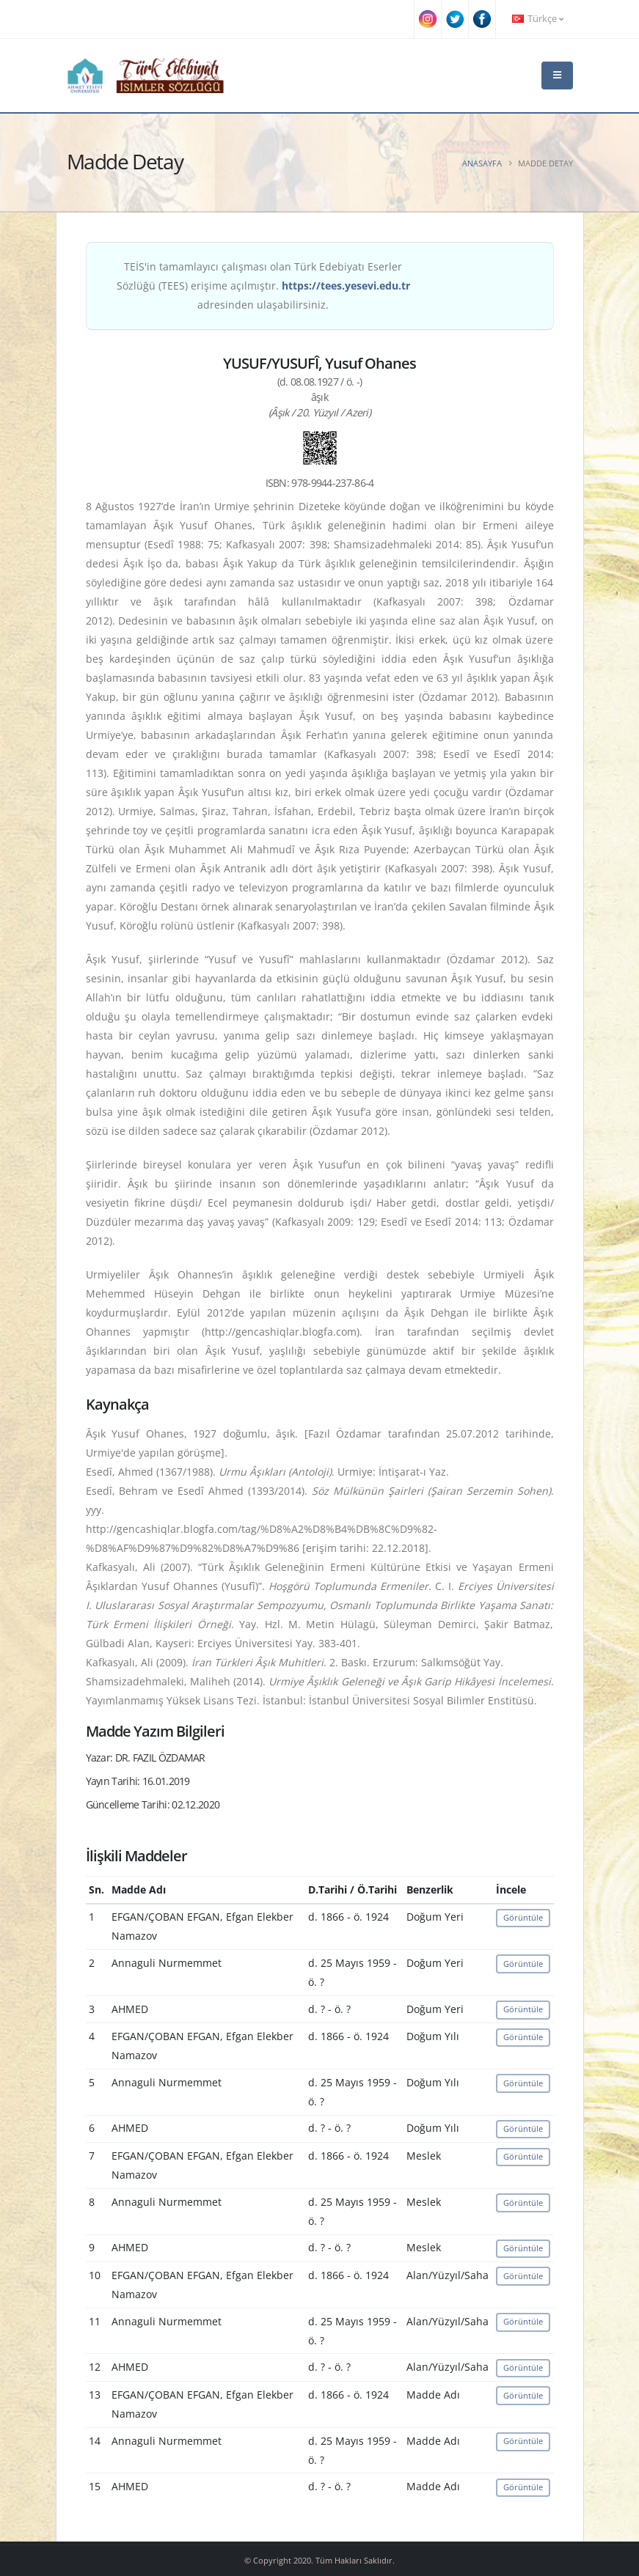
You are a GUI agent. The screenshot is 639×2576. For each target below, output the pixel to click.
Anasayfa (482, 163)
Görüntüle (523, 1917)
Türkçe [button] (537, 18)
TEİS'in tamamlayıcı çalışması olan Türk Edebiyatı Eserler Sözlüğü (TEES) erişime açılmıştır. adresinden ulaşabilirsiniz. (263, 286)
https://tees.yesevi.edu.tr (346, 285)
